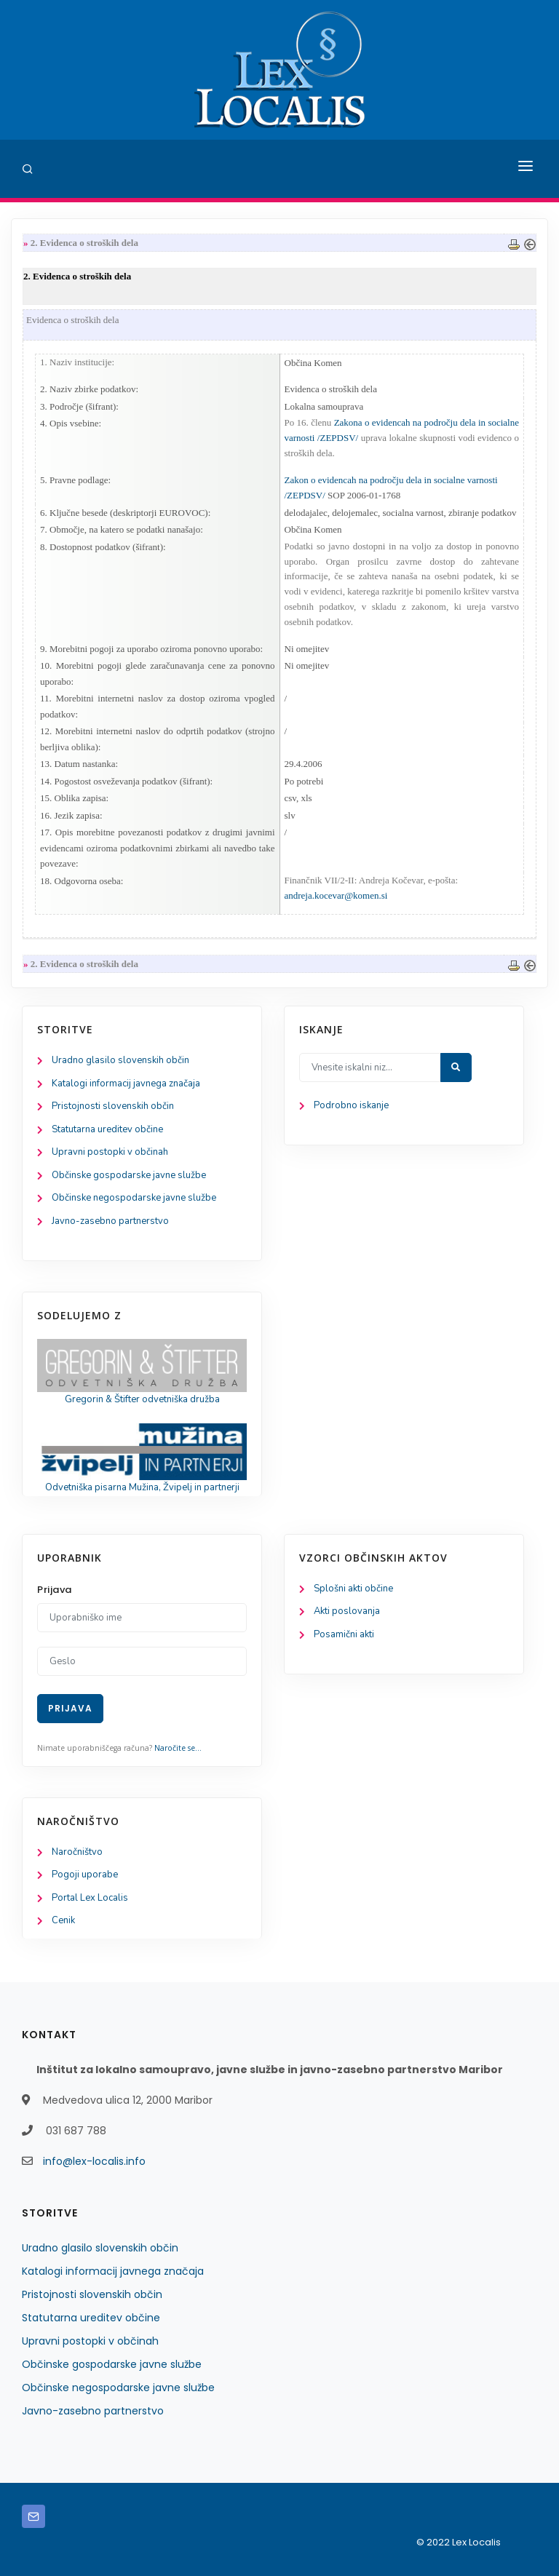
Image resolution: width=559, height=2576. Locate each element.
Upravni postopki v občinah (110, 1151)
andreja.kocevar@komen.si (336, 895)
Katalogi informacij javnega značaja (126, 1083)
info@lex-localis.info (94, 2161)
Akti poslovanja (347, 1611)
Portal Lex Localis (90, 1897)
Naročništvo (77, 1852)
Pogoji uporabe (85, 1874)
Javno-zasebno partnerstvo (110, 1221)
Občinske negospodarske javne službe (134, 1197)
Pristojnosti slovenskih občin (113, 1106)
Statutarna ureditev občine (107, 1129)
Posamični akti (344, 1634)
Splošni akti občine (353, 1588)
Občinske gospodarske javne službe (129, 1175)
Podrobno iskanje (351, 1105)
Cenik (63, 1920)
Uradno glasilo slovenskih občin (120, 1060)
